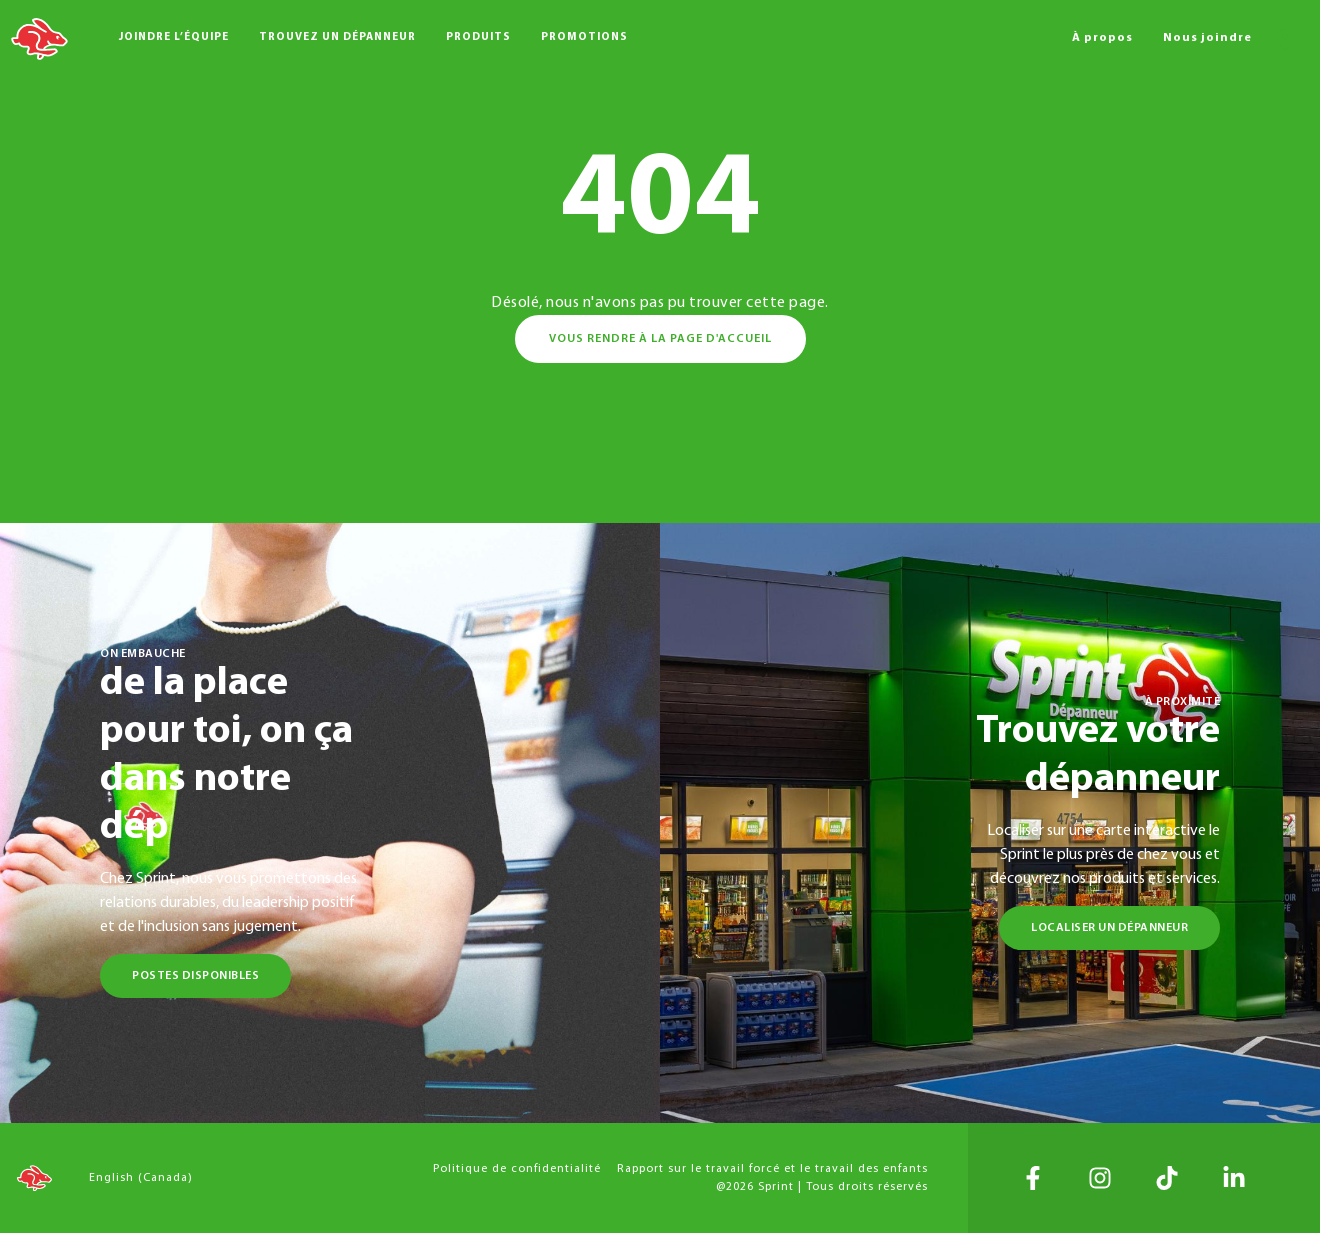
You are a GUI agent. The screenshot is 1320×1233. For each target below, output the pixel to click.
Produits (478, 37)
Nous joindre (1207, 38)
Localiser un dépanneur (1109, 928)
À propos (1102, 38)
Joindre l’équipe (174, 37)
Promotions (584, 37)
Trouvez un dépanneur (337, 37)
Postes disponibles (195, 976)
